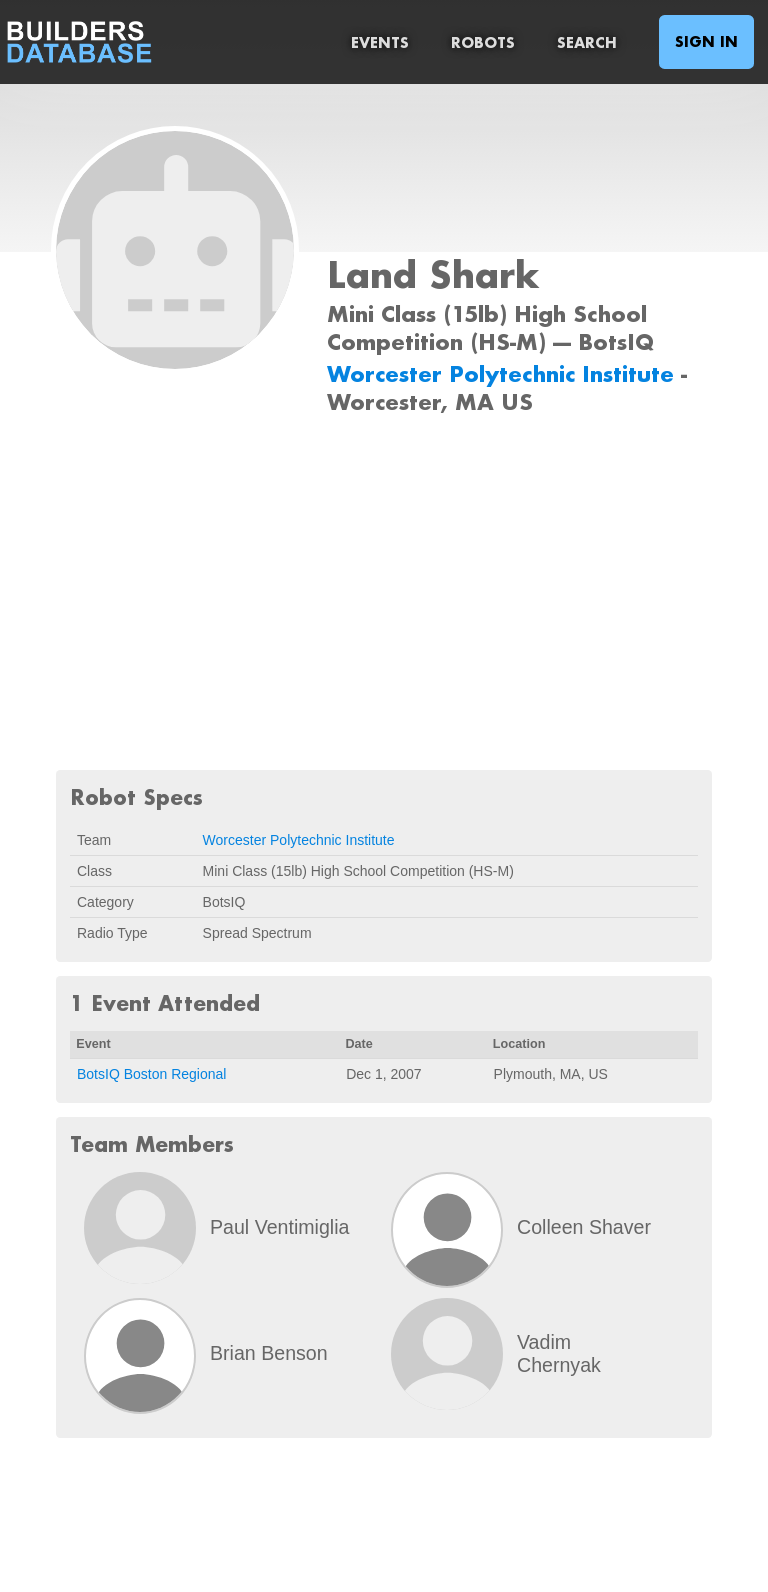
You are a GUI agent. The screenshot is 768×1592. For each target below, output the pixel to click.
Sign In (706, 41)
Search (587, 42)
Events (380, 42)
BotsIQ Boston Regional (151, 1074)
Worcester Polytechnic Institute (504, 373)
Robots (483, 42)
